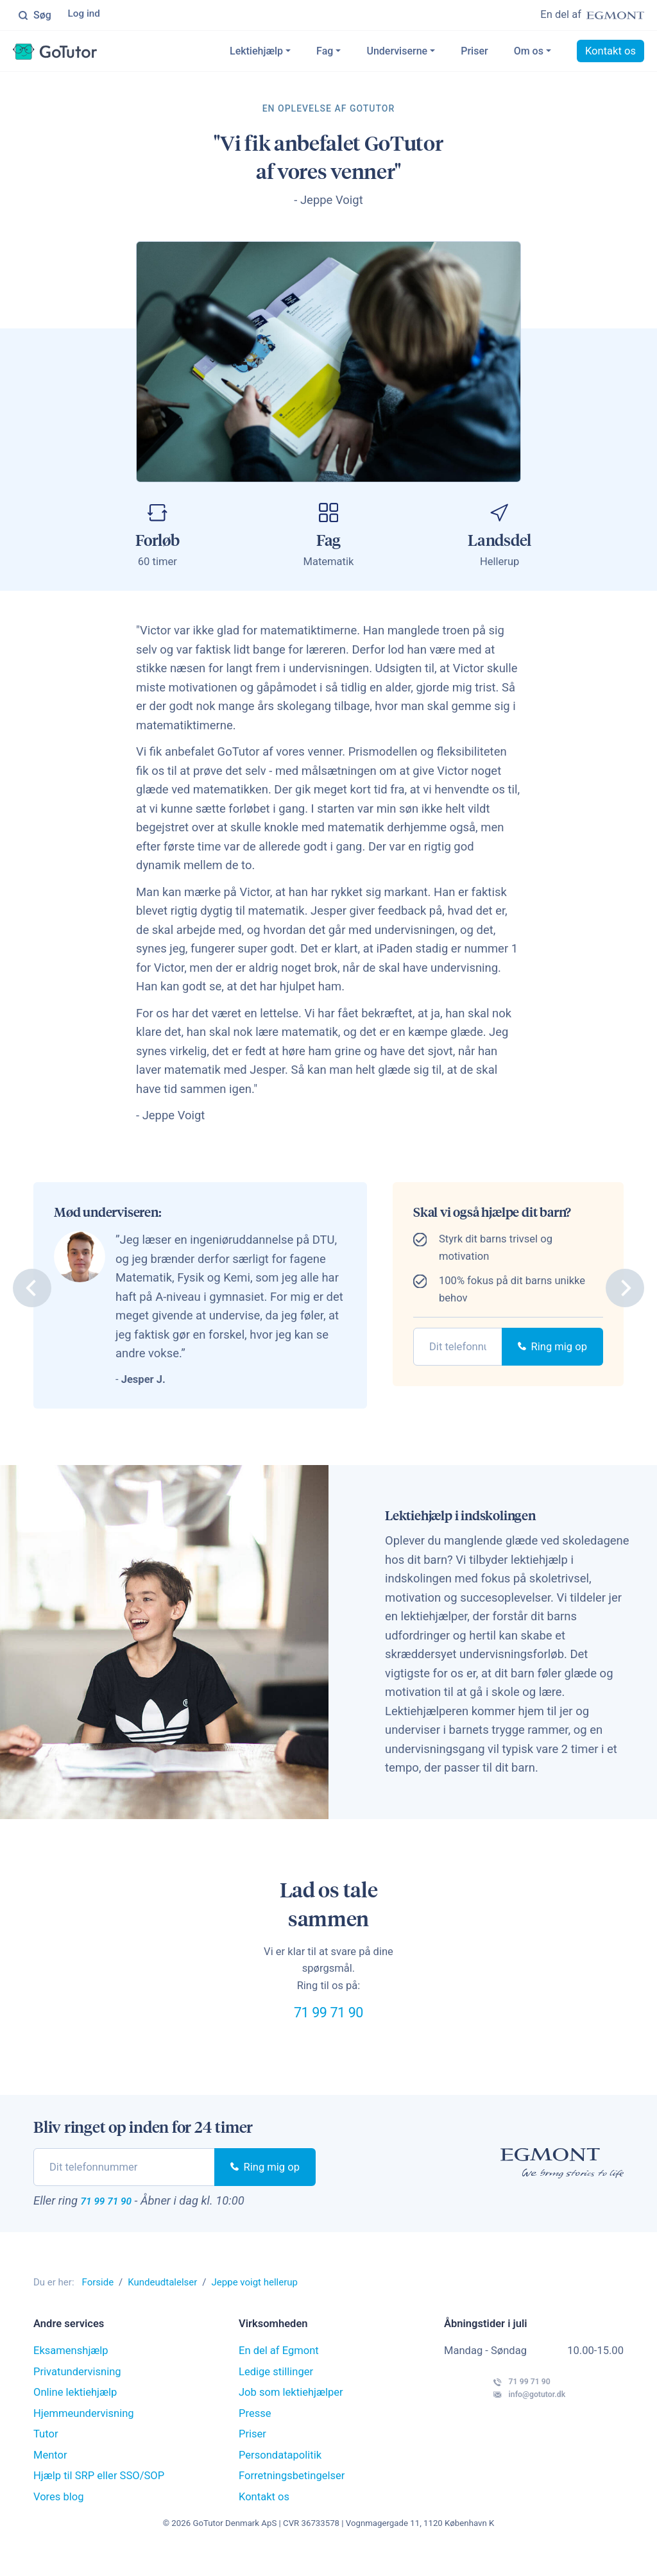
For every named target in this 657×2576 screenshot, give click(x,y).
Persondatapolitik (280, 2477)
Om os (528, 53)
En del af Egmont (279, 2374)
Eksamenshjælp (70, 2374)
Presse (255, 2436)
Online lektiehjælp (75, 2415)
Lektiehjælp (256, 53)
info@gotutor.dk (505, 2431)
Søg (34, 16)
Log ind (86, 16)
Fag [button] (324, 53)
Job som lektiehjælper (291, 2415)
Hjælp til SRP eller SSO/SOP (98, 2499)
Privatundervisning (77, 2394)
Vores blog (58, 2519)
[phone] (457, 1350)
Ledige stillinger (276, 2394)
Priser (474, 53)
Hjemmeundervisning (83, 2436)
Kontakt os (610, 53)
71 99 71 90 (328, 2024)
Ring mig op (552, 1350)
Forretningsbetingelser (292, 2499)
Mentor (50, 2477)
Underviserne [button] (396, 53)
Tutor (45, 2457)
